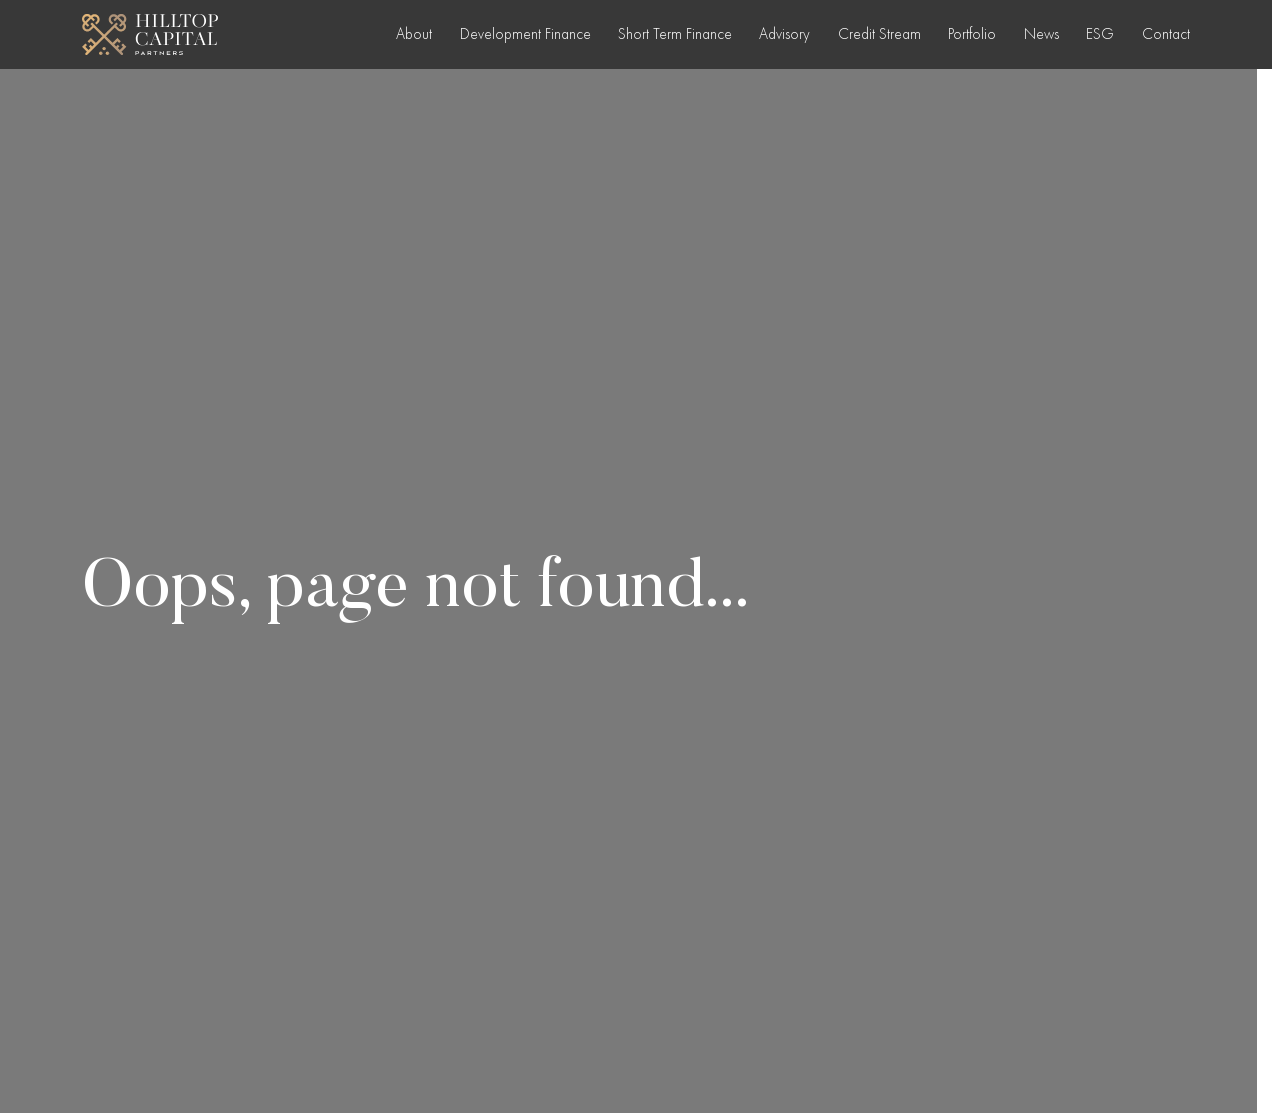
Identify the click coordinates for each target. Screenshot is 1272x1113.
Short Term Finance (675, 34)
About (414, 34)
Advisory (784, 34)
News (1041, 34)
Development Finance (525, 34)
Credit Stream (879, 34)
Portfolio (972, 34)
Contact (1166, 34)
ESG (1100, 34)
